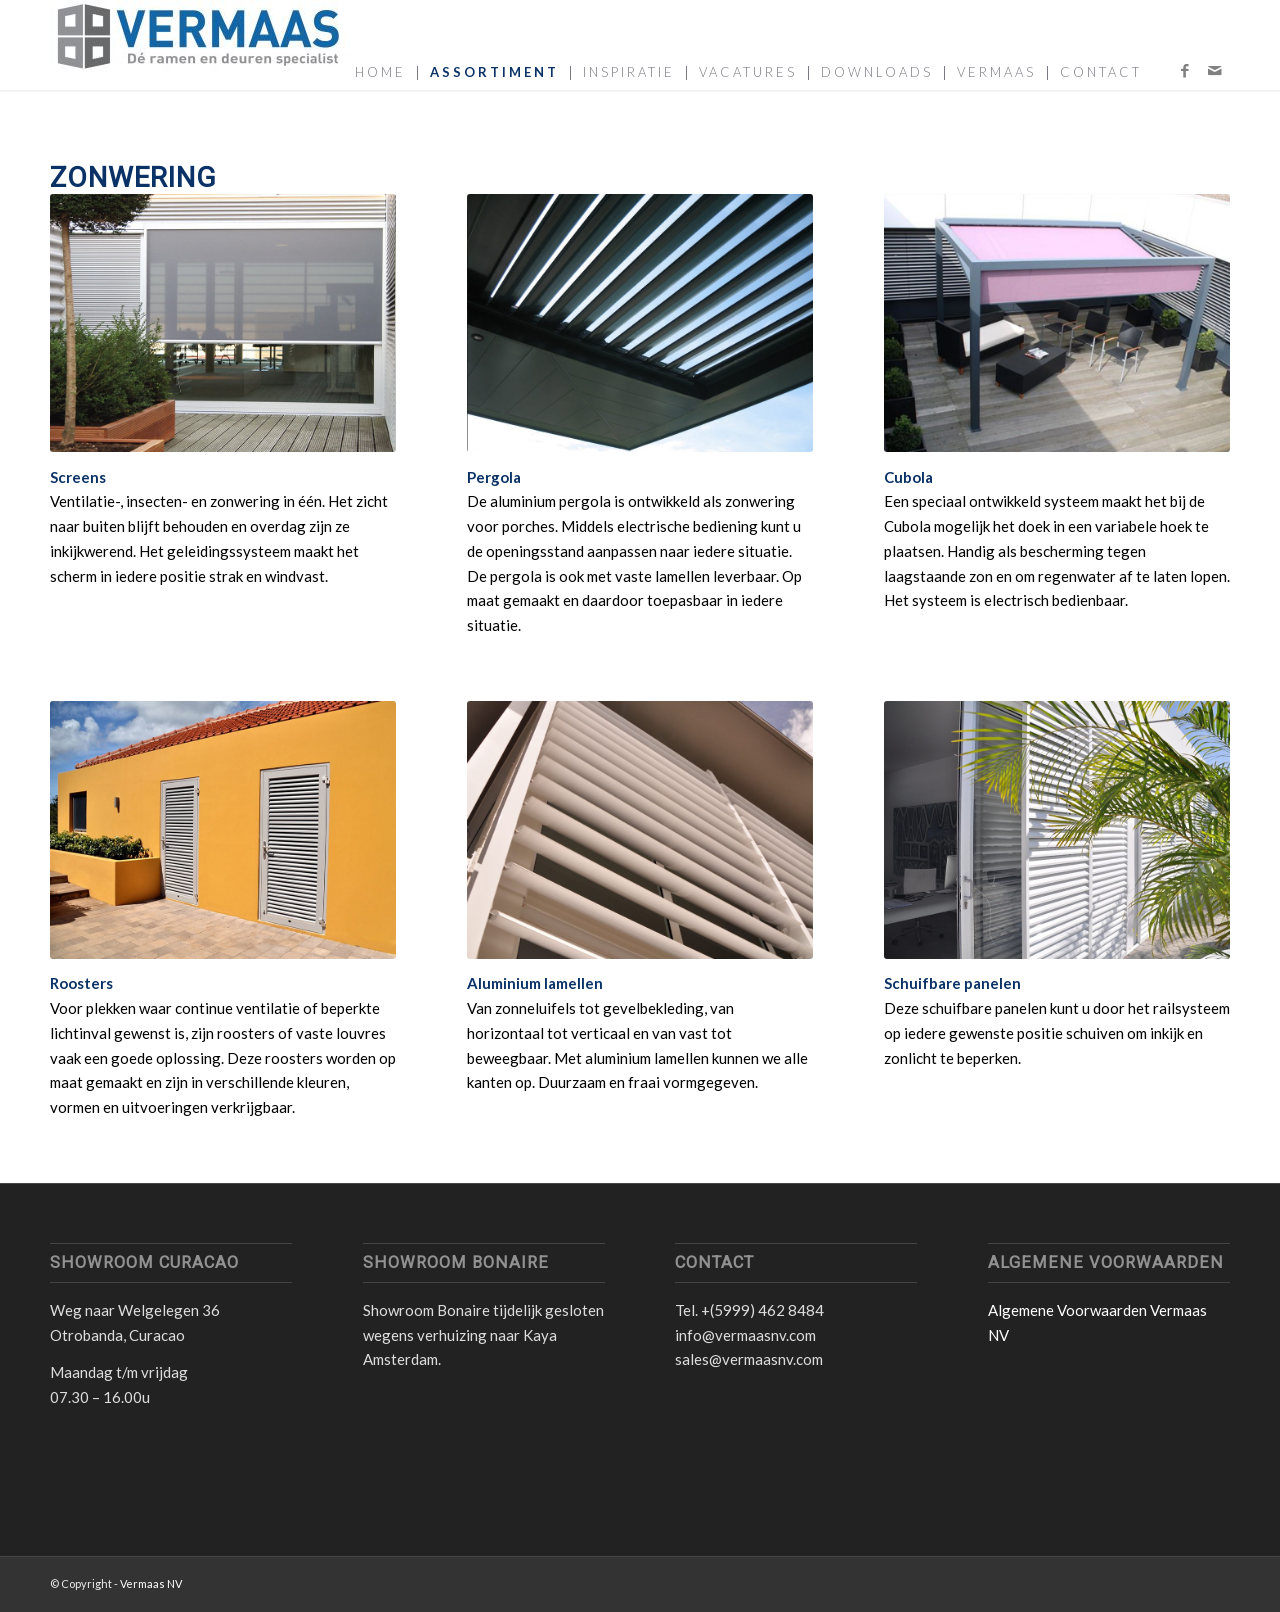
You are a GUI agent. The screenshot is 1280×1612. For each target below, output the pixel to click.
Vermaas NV (151, 1583)
